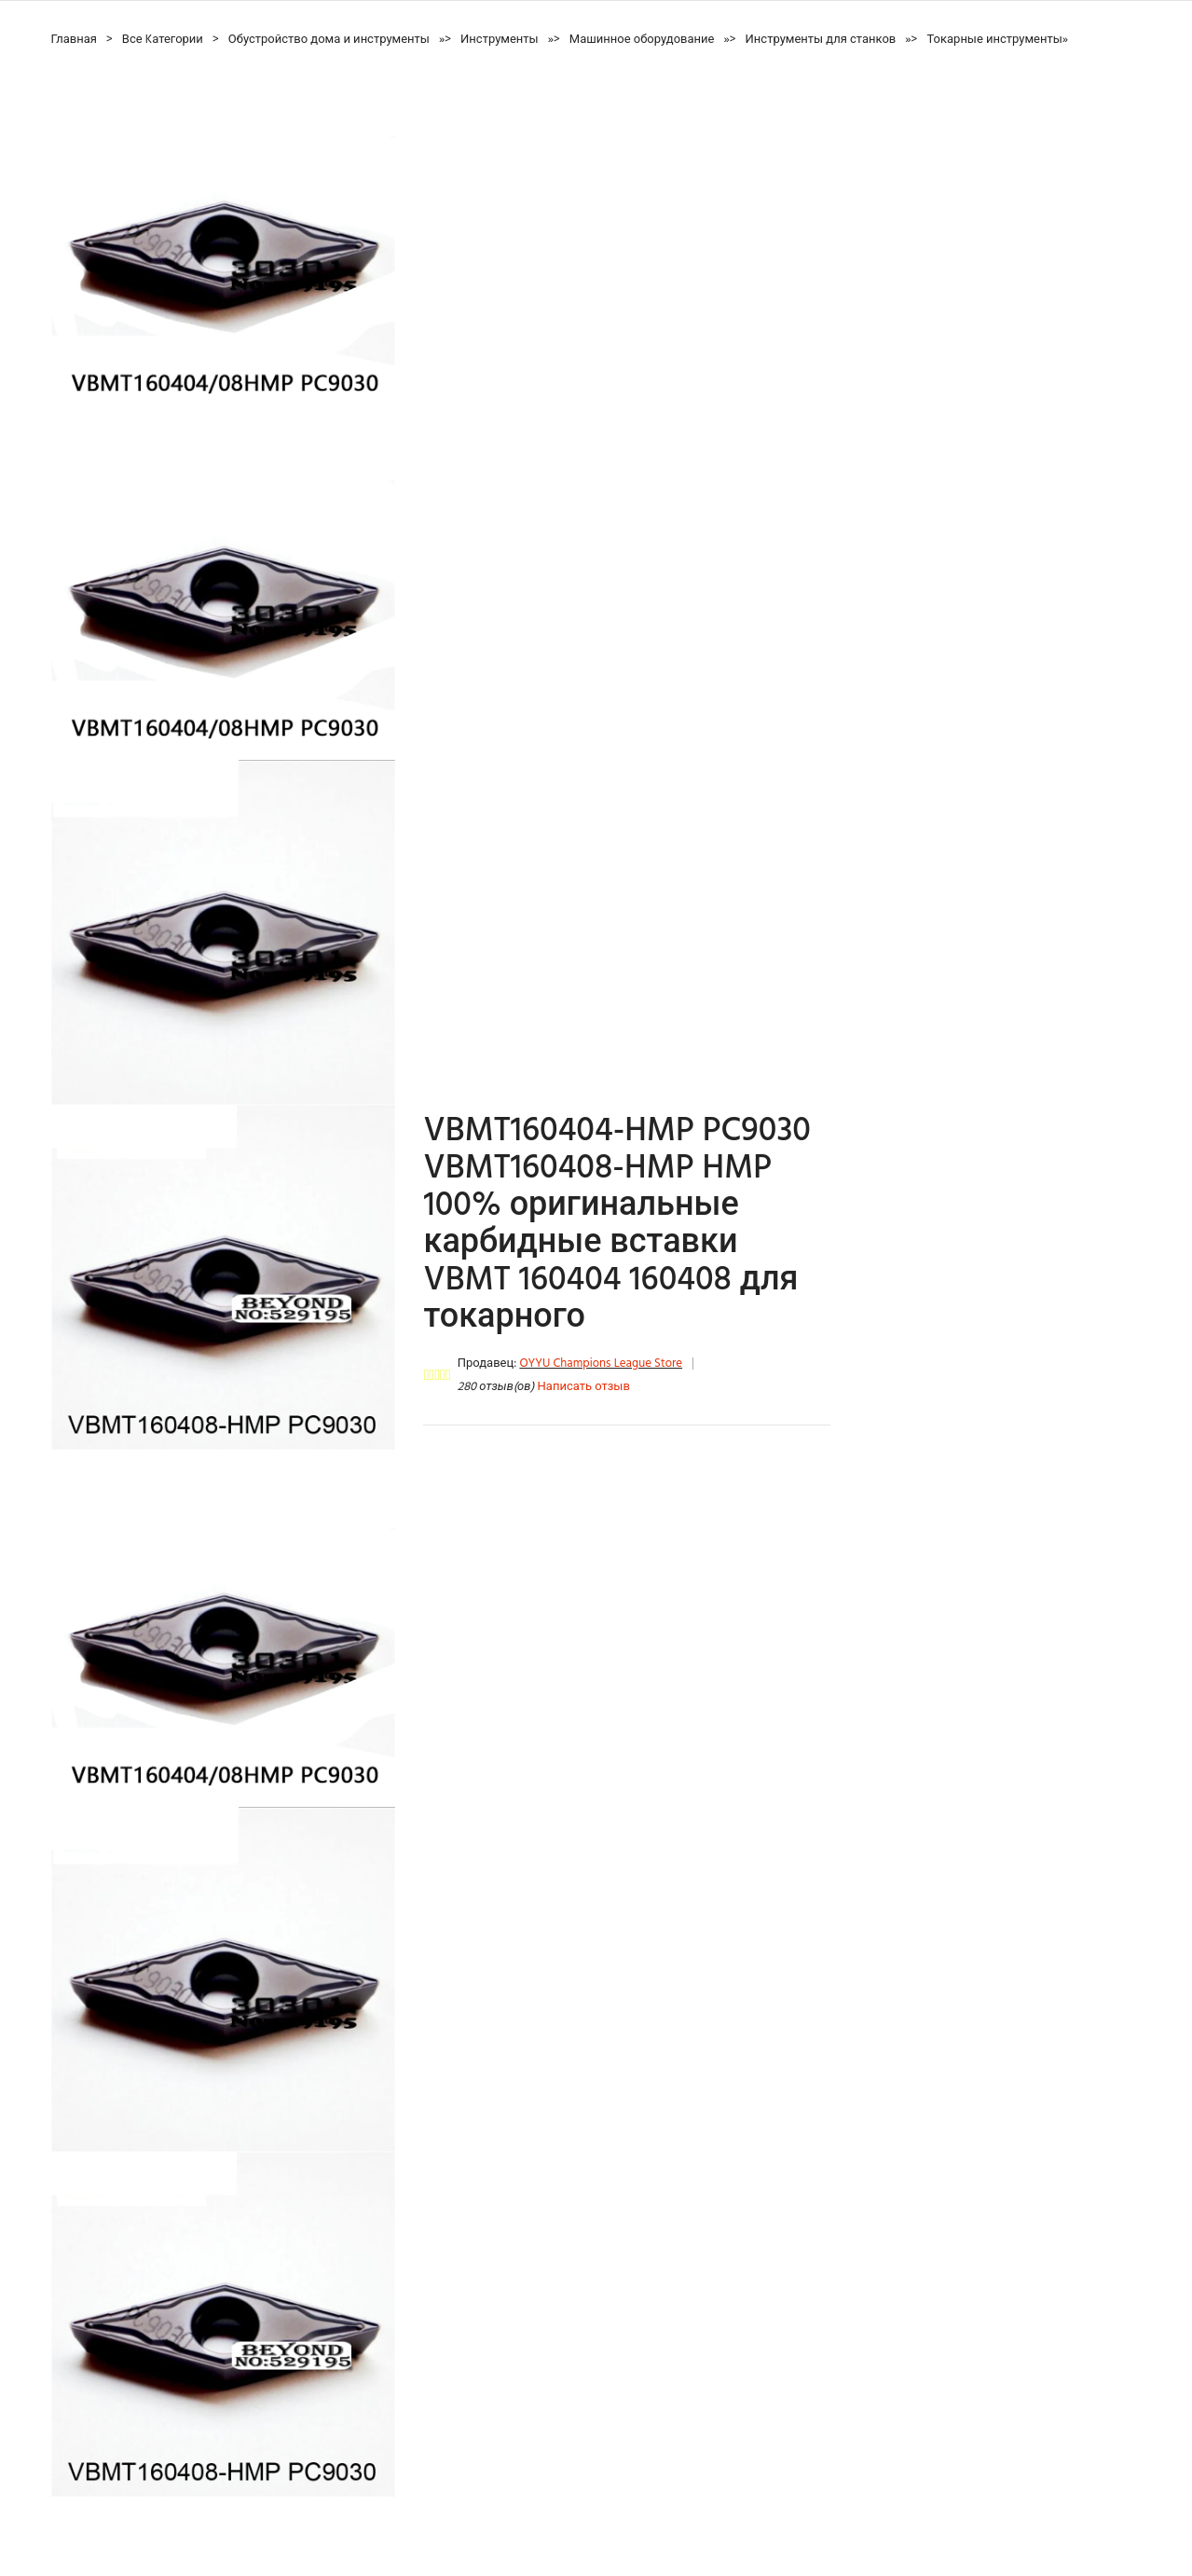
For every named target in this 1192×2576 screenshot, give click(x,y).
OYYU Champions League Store (600, 1363)
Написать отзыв (584, 1387)
